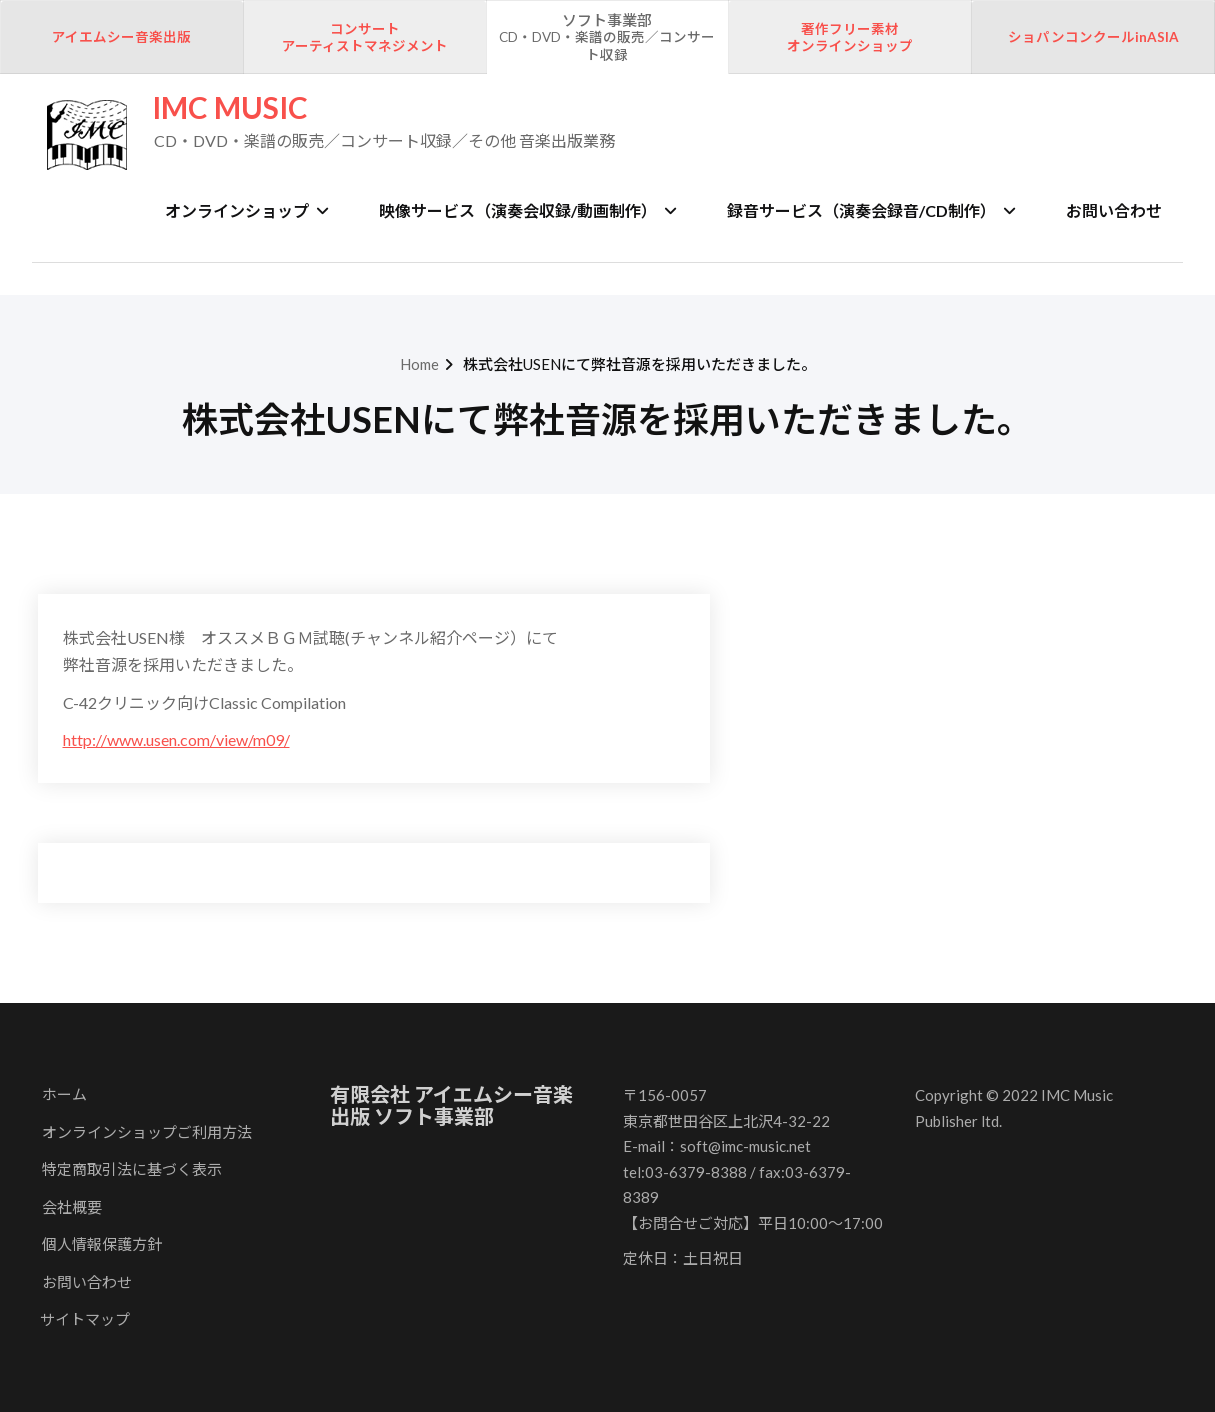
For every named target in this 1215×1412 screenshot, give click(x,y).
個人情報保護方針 (102, 1244)
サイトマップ (85, 1319)
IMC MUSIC (230, 107)
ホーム (64, 1094)
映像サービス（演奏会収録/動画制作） (528, 210)
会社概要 (72, 1207)
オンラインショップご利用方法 (147, 1132)
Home (419, 364)
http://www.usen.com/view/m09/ (176, 739)
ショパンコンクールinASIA (1093, 37)
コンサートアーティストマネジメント (365, 38)
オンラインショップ (247, 210)
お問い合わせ (1114, 210)
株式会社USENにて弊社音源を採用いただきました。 (639, 364)
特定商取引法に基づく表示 (132, 1169)
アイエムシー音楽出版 (121, 37)
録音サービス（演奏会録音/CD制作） (871, 210)
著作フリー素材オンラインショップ (850, 38)
